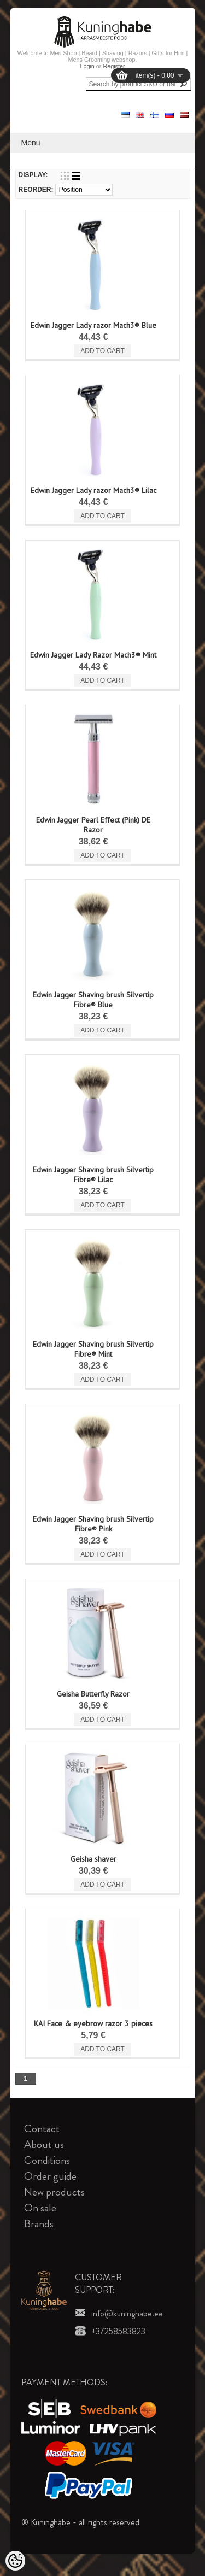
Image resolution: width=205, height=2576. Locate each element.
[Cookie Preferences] (15, 2561)
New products (54, 2192)
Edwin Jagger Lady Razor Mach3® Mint (93, 655)
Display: (33, 175)
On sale (40, 2208)
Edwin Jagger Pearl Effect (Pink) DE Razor (93, 825)
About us (44, 2144)
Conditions (47, 2160)
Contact (42, 2129)
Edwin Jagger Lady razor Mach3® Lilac (93, 490)
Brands (39, 2224)
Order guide (50, 2176)
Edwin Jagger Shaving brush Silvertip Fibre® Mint (93, 1349)
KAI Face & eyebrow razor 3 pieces (93, 2023)
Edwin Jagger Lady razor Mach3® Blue (93, 325)
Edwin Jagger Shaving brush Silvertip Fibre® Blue (93, 1000)
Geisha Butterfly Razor (93, 1694)
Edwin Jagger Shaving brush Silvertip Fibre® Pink (93, 1524)
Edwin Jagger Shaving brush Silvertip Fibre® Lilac (93, 1174)
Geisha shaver (93, 1859)
